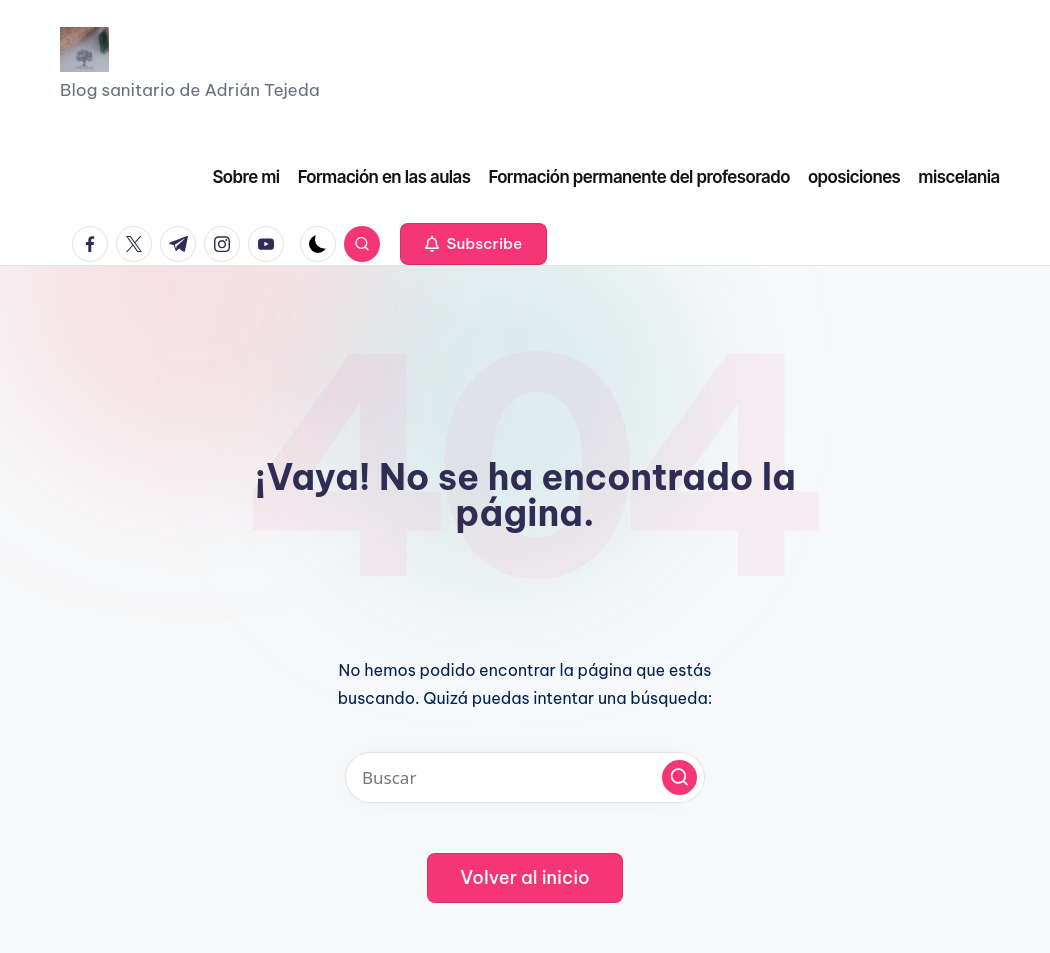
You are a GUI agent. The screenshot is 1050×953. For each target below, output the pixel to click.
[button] (473, 244)
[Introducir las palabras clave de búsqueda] (525, 777)
